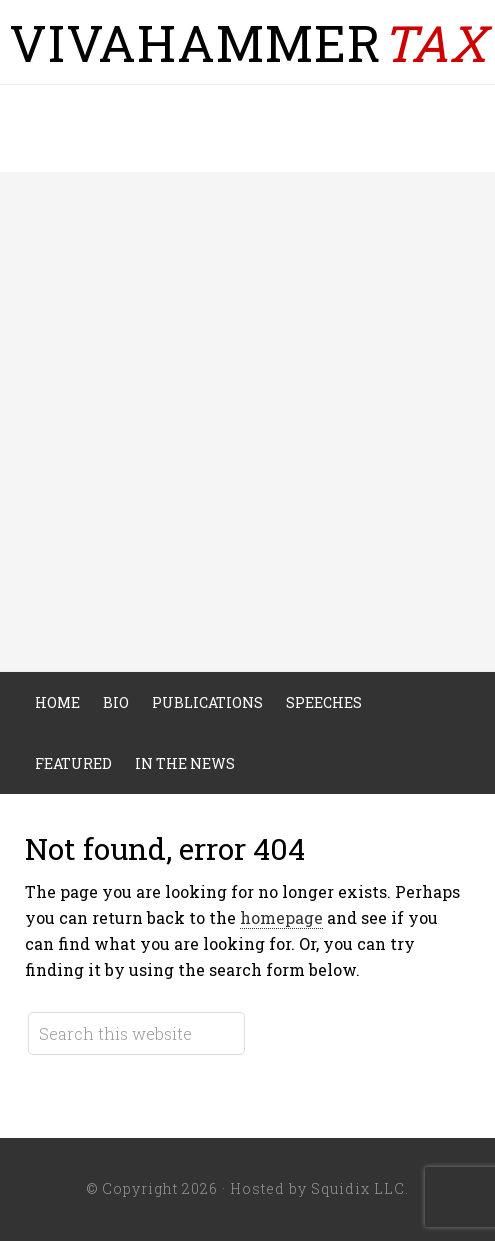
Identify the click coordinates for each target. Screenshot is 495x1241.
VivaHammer (248, 43)
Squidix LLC (358, 1188)
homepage (281, 917)
